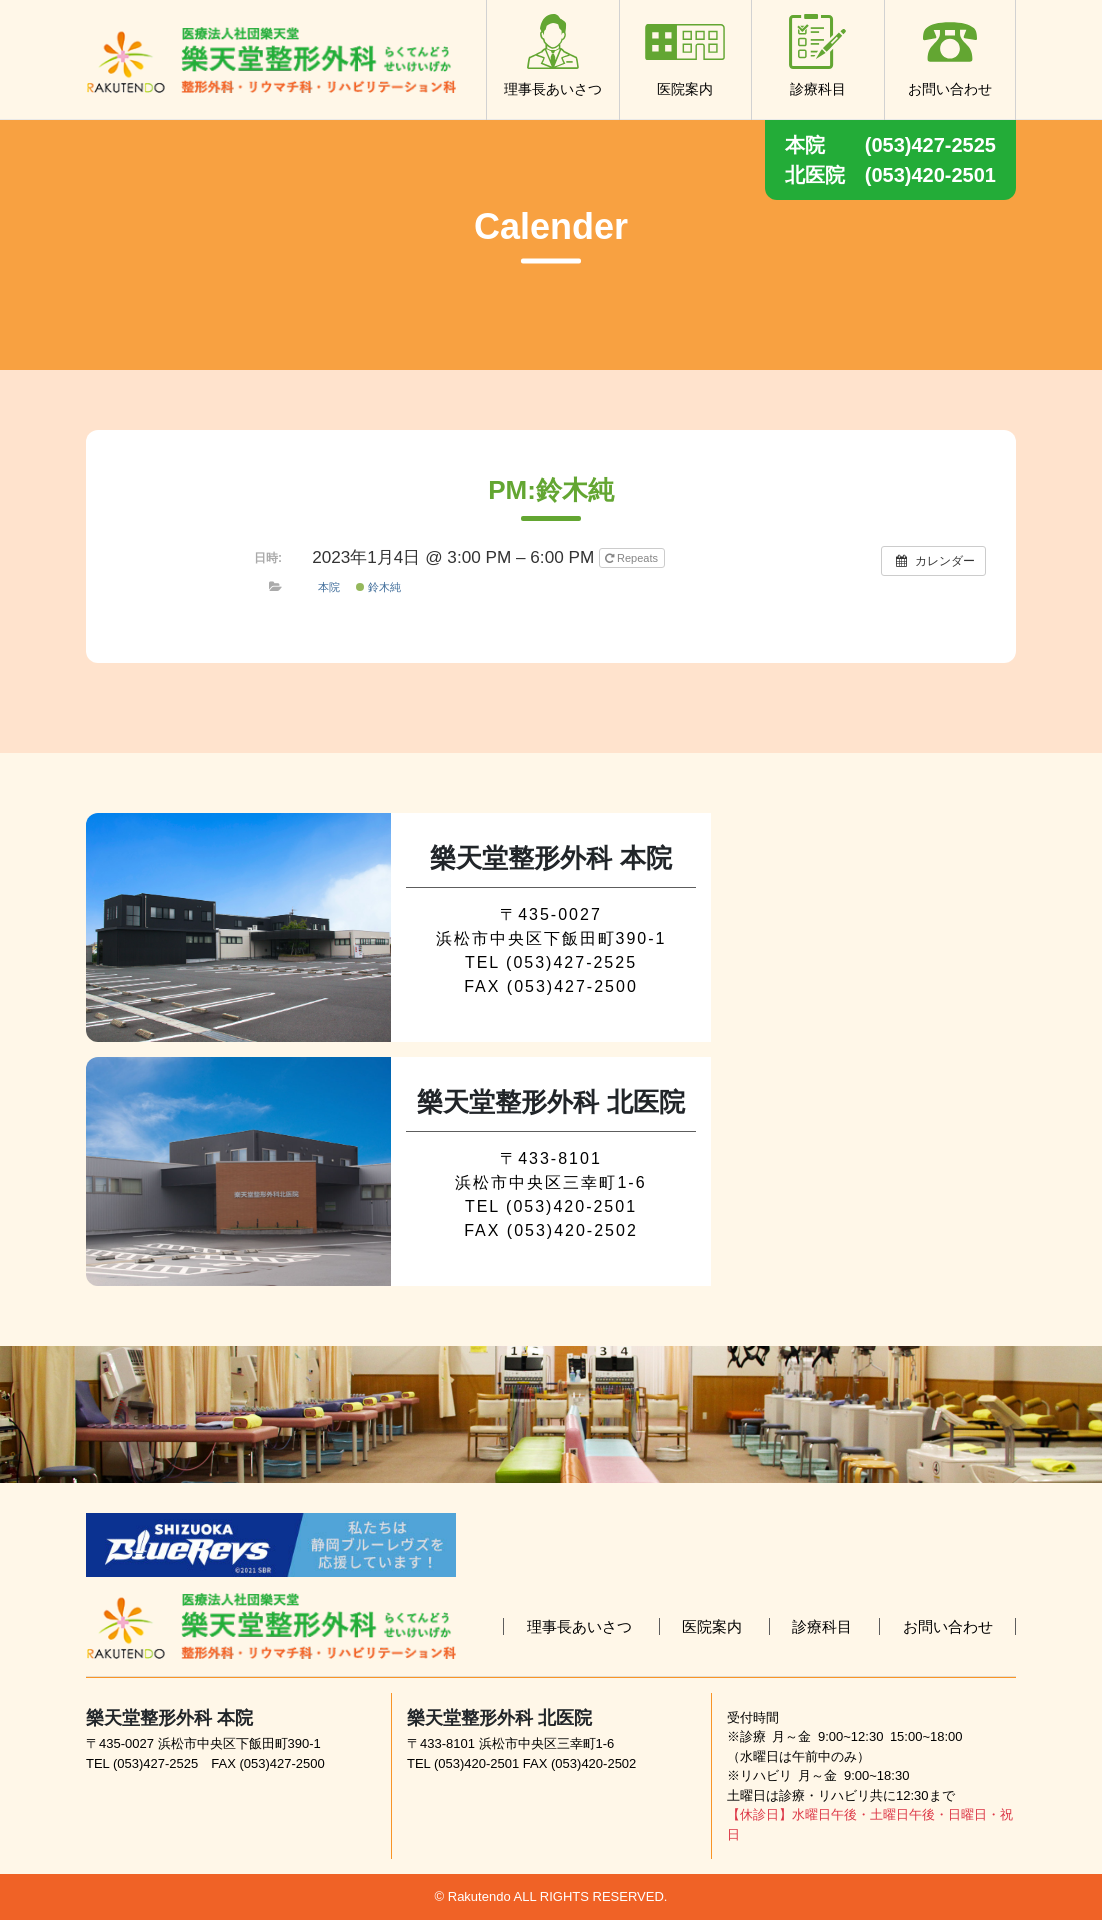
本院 (329, 587)
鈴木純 (378, 587)
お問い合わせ (950, 55)
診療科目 (818, 55)
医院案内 (685, 55)
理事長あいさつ (553, 55)
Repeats (633, 558)
